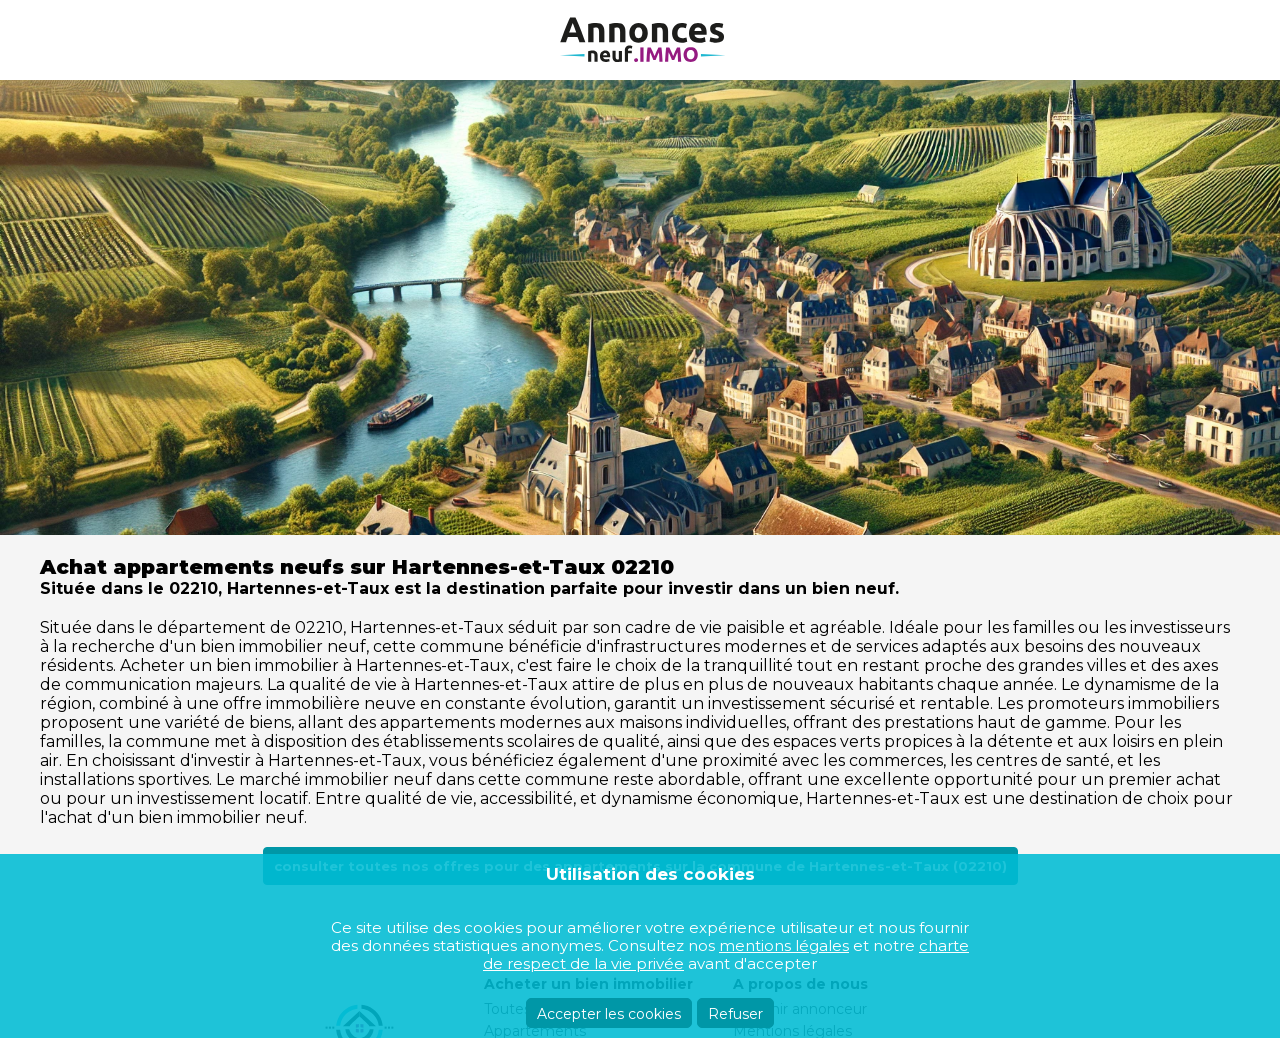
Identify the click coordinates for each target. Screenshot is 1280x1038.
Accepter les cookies (609, 1014)
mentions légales (784, 945)
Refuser (735, 1014)
